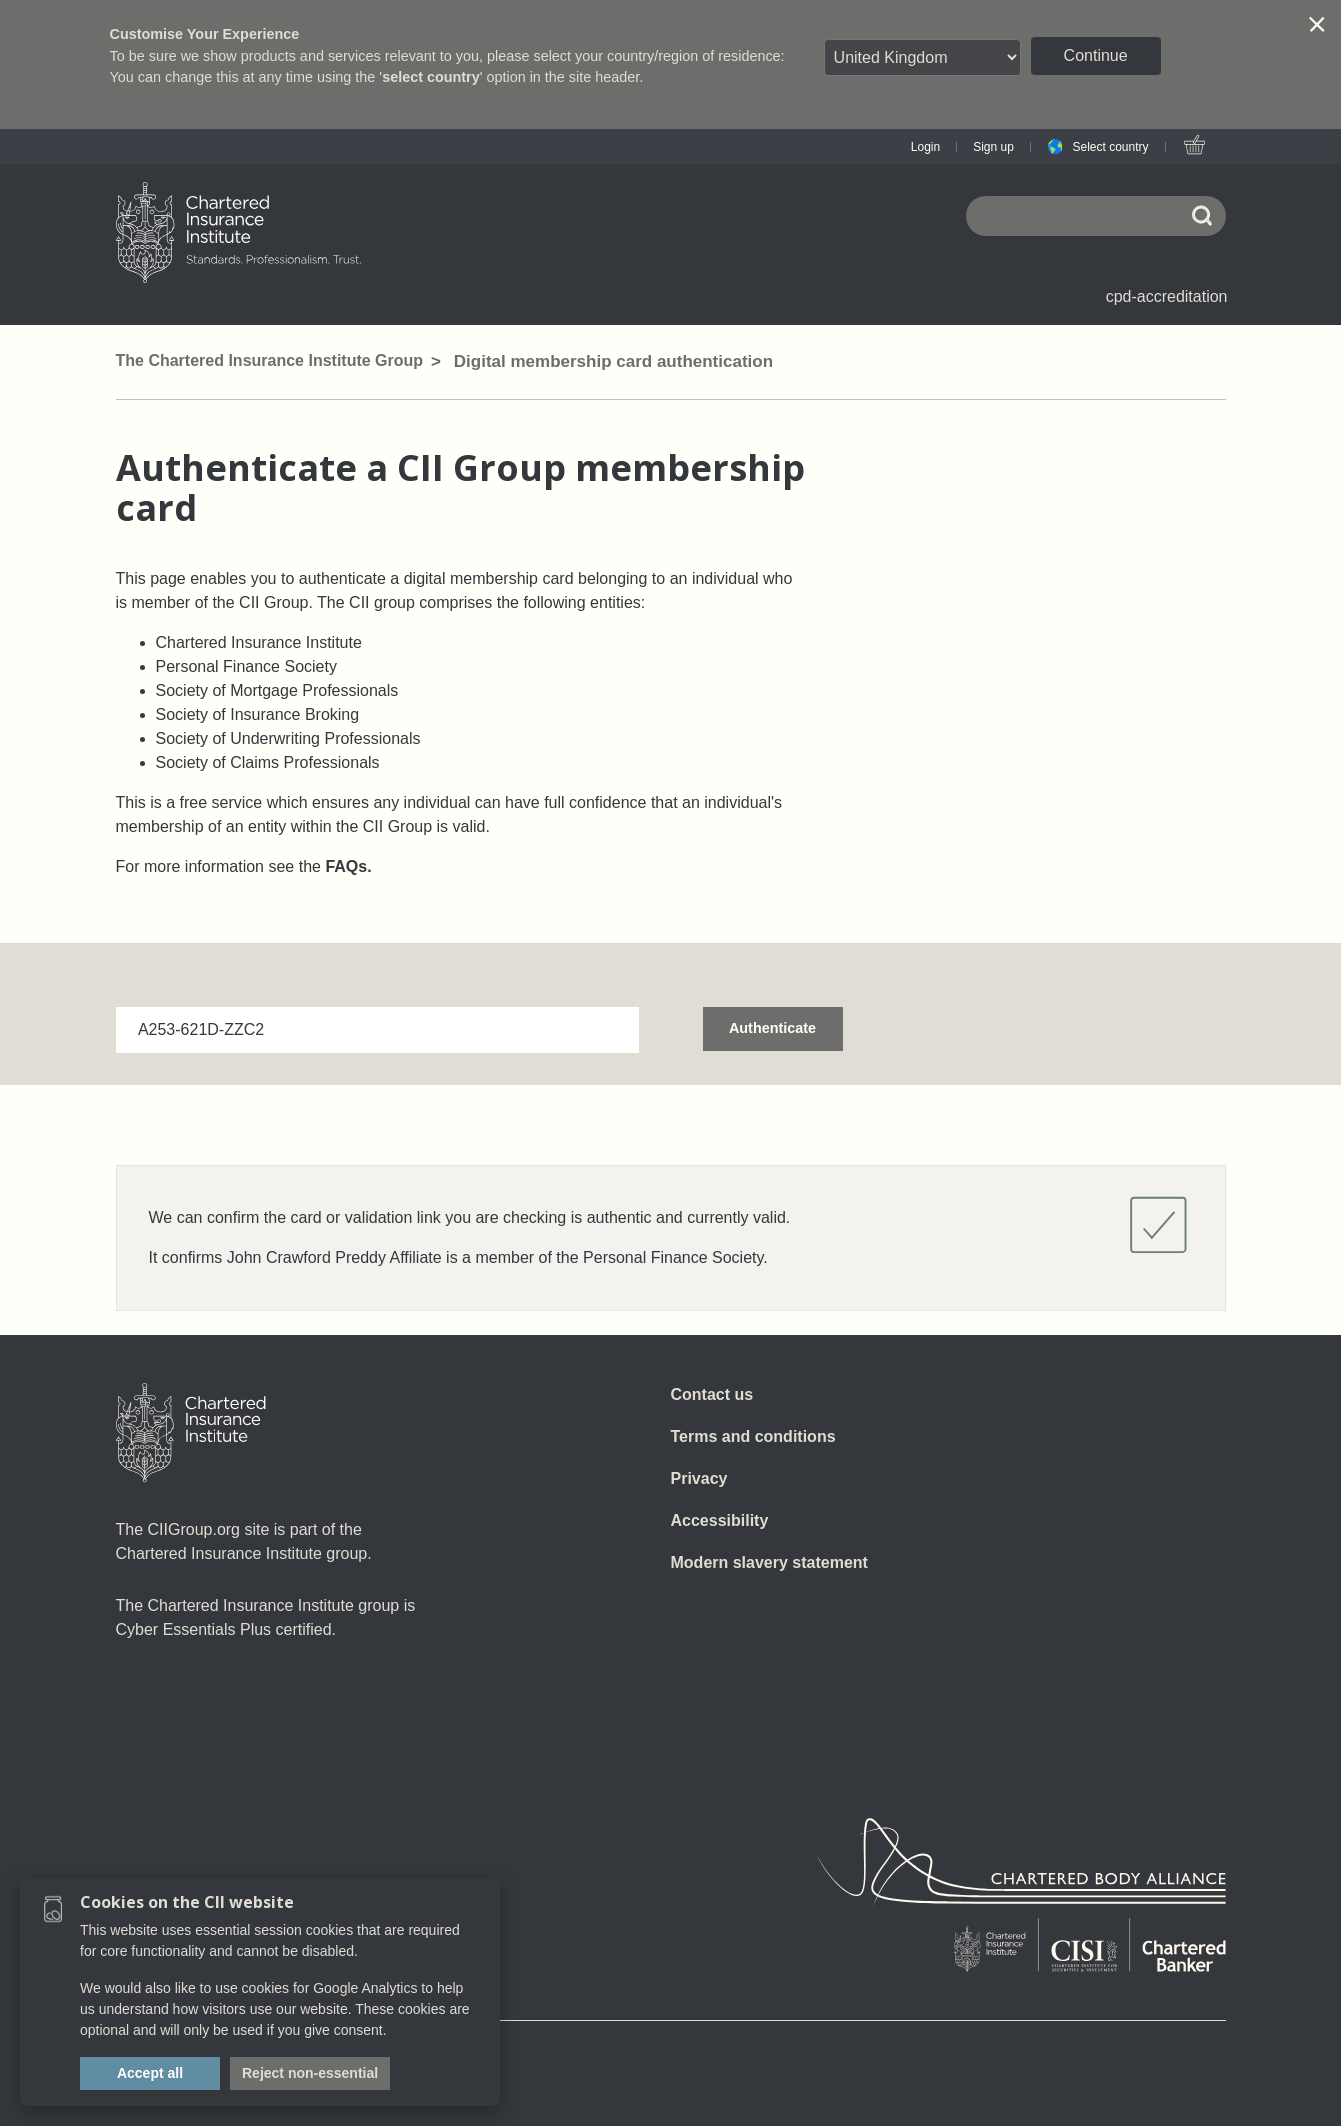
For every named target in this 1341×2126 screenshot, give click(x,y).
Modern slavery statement (769, 1562)
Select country (1110, 147)
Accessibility (720, 1520)
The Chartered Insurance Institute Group (270, 360)
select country (431, 77)
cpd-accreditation (1167, 296)
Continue (1096, 55)
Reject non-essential (310, 2073)
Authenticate (772, 1028)
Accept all (150, 2073)
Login (925, 147)
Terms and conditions (753, 1436)
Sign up (993, 147)
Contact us (712, 1394)
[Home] (191, 1433)
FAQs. (348, 866)
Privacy (699, 1478)
